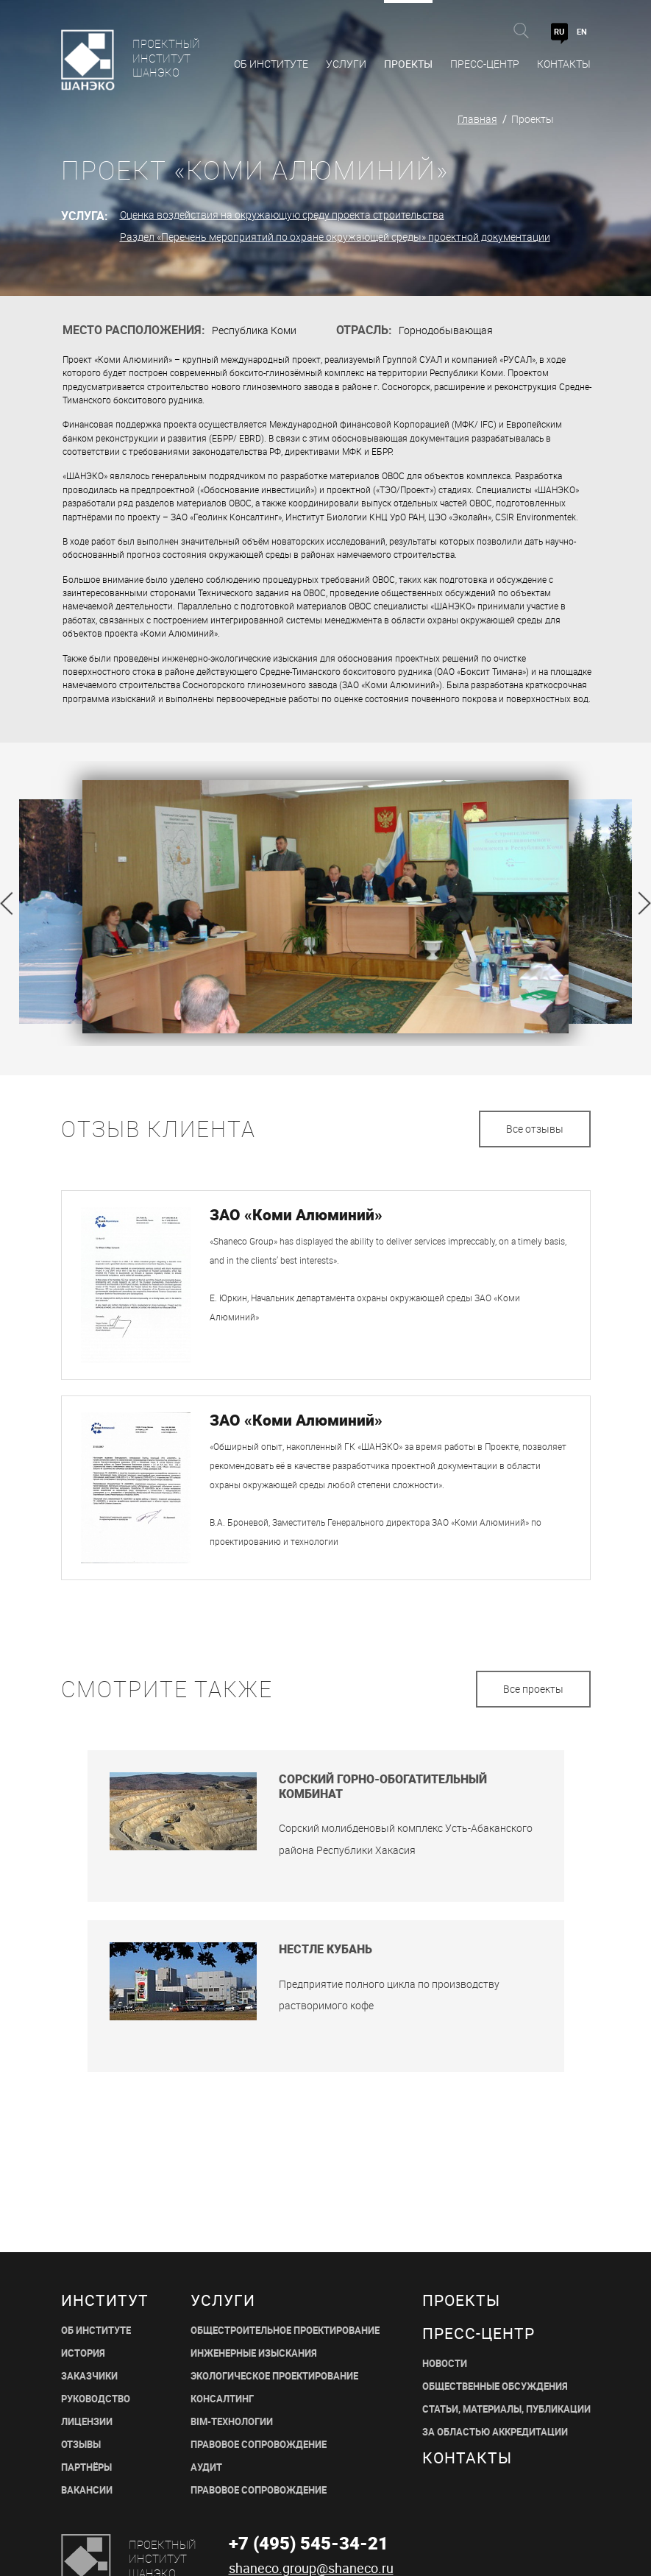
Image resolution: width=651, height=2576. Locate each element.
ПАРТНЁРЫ (86, 2467)
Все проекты (533, 1689)
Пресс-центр (484, 64)
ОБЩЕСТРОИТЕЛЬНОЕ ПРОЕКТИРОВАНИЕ (285, 2330)
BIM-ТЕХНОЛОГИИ (232, 2422)
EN (582, 31)
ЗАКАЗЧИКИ (89, 2376)
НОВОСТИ (444, 2363)
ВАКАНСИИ (87, 2490)
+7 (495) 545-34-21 (308, 2543)
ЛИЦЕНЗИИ (87, 2422)
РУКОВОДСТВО (95, 2399)
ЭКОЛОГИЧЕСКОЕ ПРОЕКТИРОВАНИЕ (274, 2376)
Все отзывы (534, 1129)
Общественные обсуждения (495, 2386)
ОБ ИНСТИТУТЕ (96, 2330)
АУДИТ (206, 2467)
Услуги (346, 64)
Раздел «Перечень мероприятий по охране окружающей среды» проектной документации (335, 237)
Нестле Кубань (325, 1949)
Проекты (408, 64)
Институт (105, 2300)
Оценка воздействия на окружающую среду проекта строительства (282, 215)
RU (559, 31)
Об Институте (271, 64)
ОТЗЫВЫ (81, 2444)
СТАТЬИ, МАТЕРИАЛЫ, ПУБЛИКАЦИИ (506, 2409)
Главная (477, 119)
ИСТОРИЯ (83, 2353)
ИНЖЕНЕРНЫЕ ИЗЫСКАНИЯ (254, 2353)
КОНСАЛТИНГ (222, 2399)
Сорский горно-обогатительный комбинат (383, 1786)
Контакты (564, 64)
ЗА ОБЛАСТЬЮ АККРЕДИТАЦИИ (495, 2432)
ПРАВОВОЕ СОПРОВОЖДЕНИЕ (259, 2444)
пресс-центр (478, 2333)
